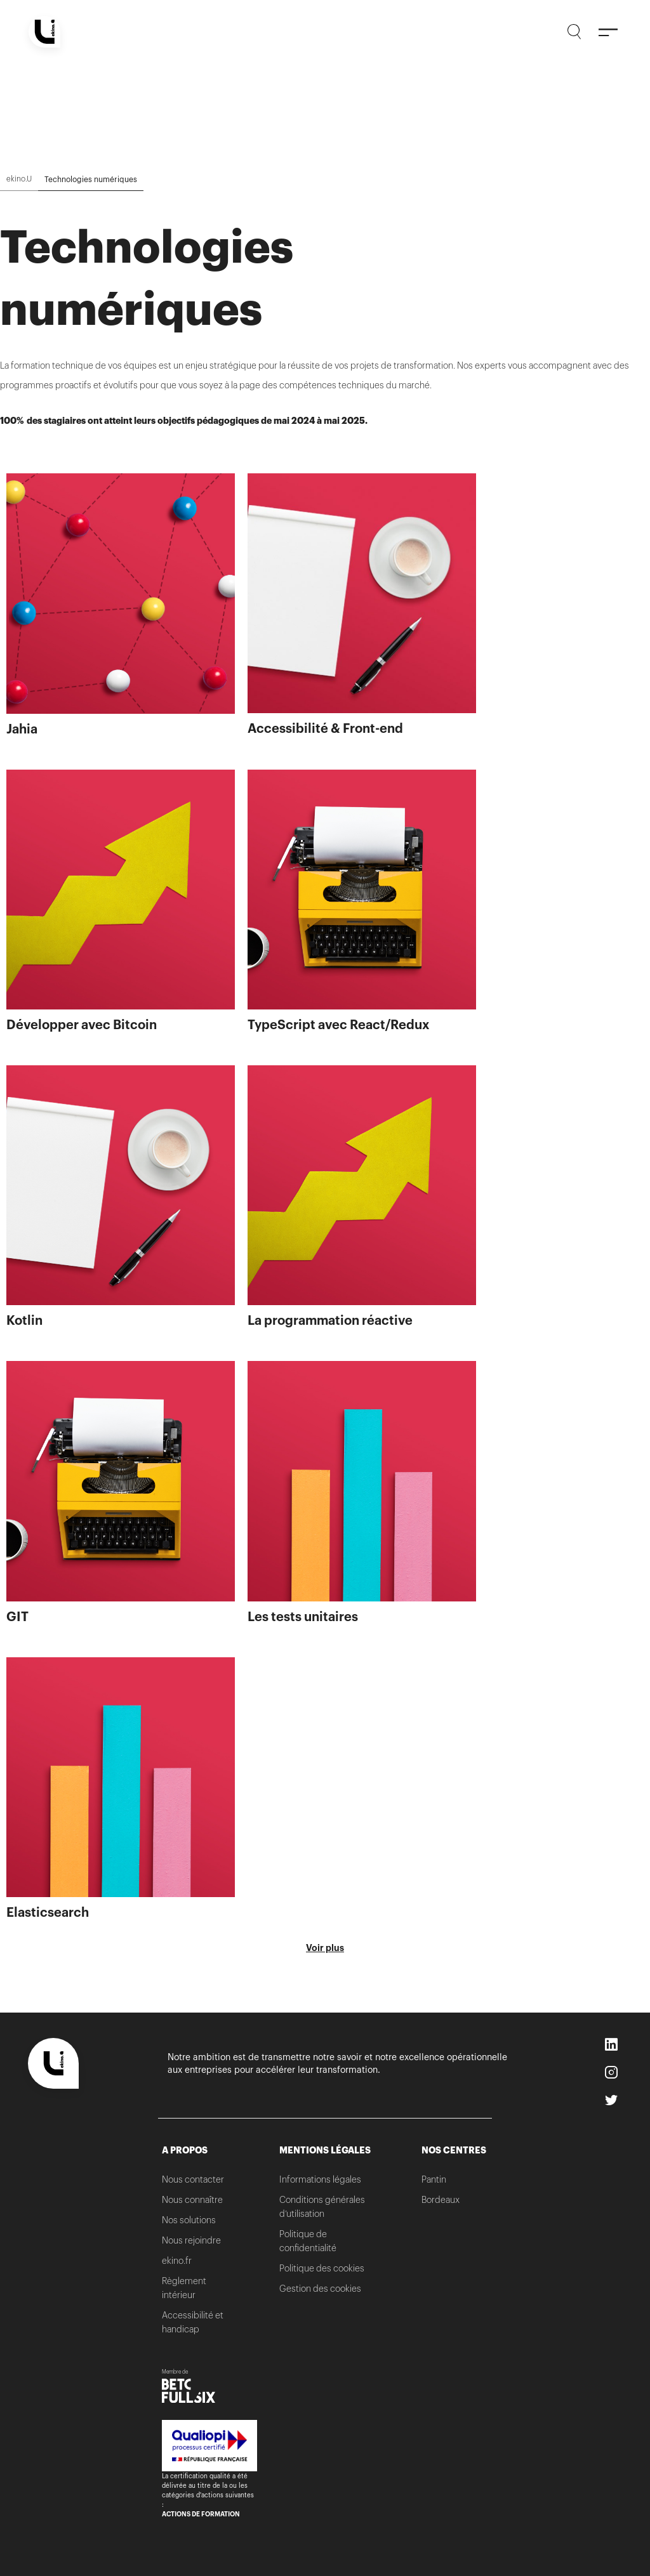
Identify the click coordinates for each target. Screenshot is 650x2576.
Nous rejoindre (191, 2240)
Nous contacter (193, 2179)
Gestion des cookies (320, 2288)
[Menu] (608, 31)
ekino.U (19, 178)
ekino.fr (177, 2260)
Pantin (433, 2179)
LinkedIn (612, 2045)
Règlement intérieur (184, 2288)
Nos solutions (189, 2220)
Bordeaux (440, 2199)
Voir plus (325, 1948)
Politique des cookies (321, 2268)
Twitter (612, 2101)
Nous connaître (192, 2199)
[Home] (44, 32)
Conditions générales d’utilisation (322, 2206)
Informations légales (320, 2179)
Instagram (612, 2073)
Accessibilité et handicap (192, 2322)
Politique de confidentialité (307, 2241)
